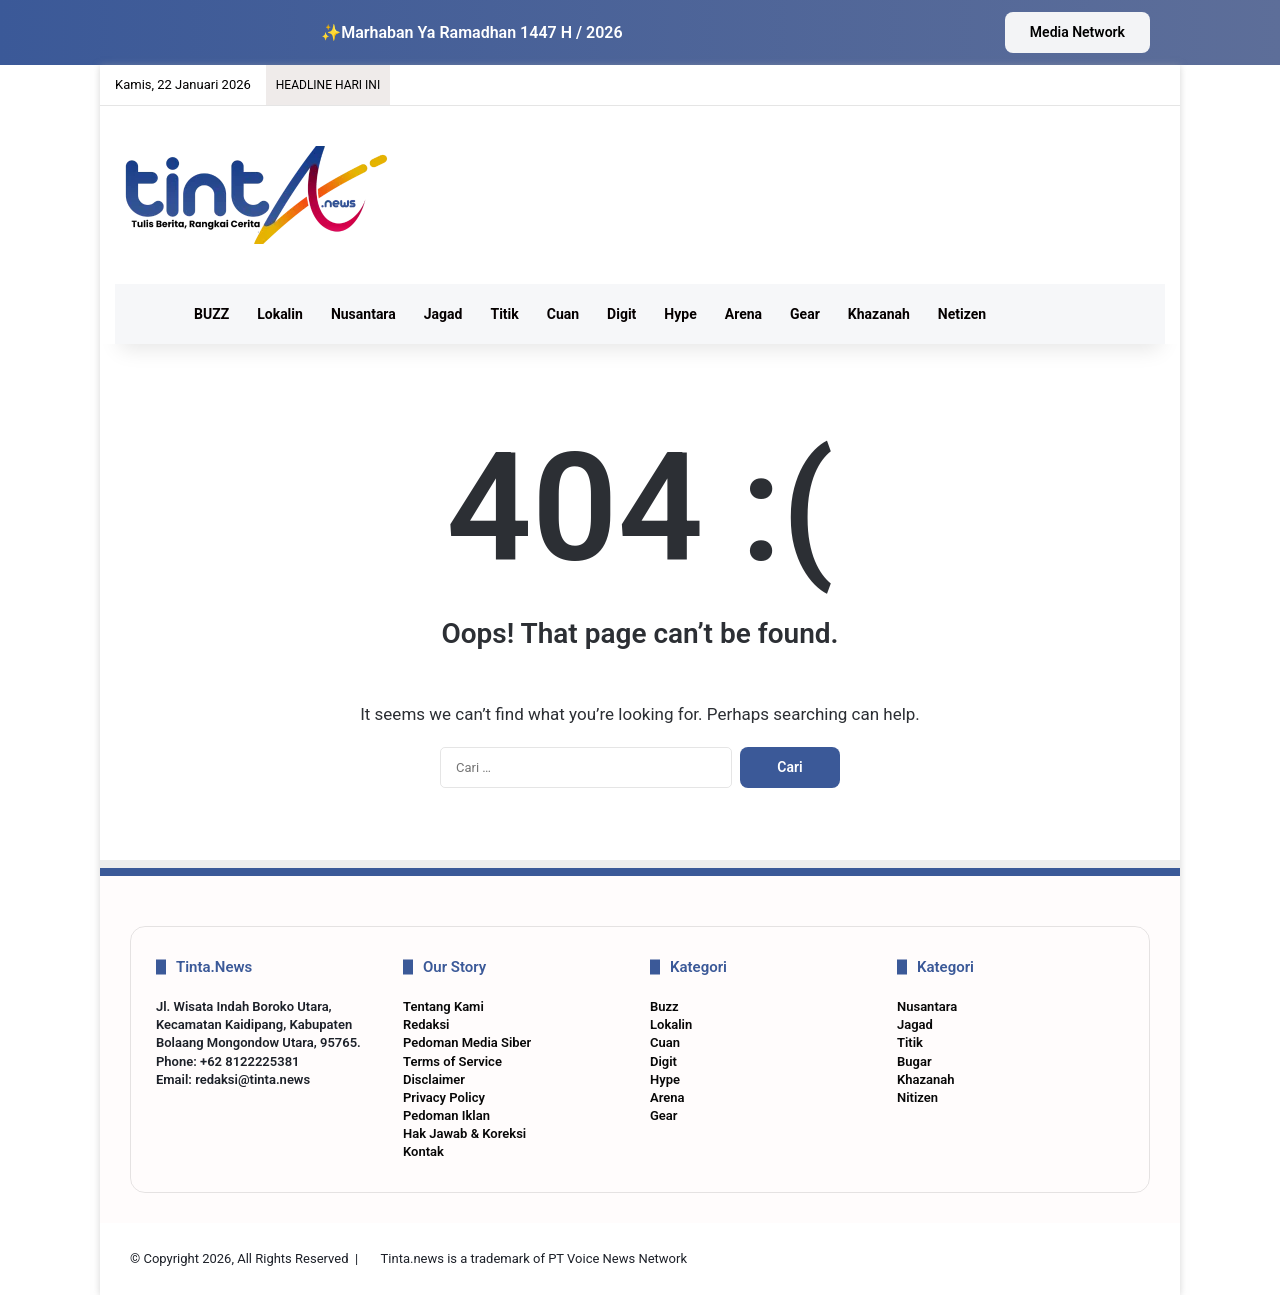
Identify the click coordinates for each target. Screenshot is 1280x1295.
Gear (805, 314)
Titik (504, 314)
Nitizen (917, 1097)
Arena (743, 314)
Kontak (423, 1151)
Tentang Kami (443, 1006)
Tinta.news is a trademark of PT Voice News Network (534, 1258)
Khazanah (879, 314)
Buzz (664, 1006)
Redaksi (426, 1024)
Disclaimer (434, 1079)
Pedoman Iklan (446, 1115)
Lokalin (280, 314)
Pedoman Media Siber (467, 1042)
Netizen (962, 314)
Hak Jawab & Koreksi (464, 1133)
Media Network (1077, 32)
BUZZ (211, 314)
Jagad (443, 314)
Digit (621, 314)
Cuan (563, 314)
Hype (680, 314)
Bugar (914, 1061)
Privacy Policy (444, 1097)
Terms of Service (452, 1061)
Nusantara (363, 314)
